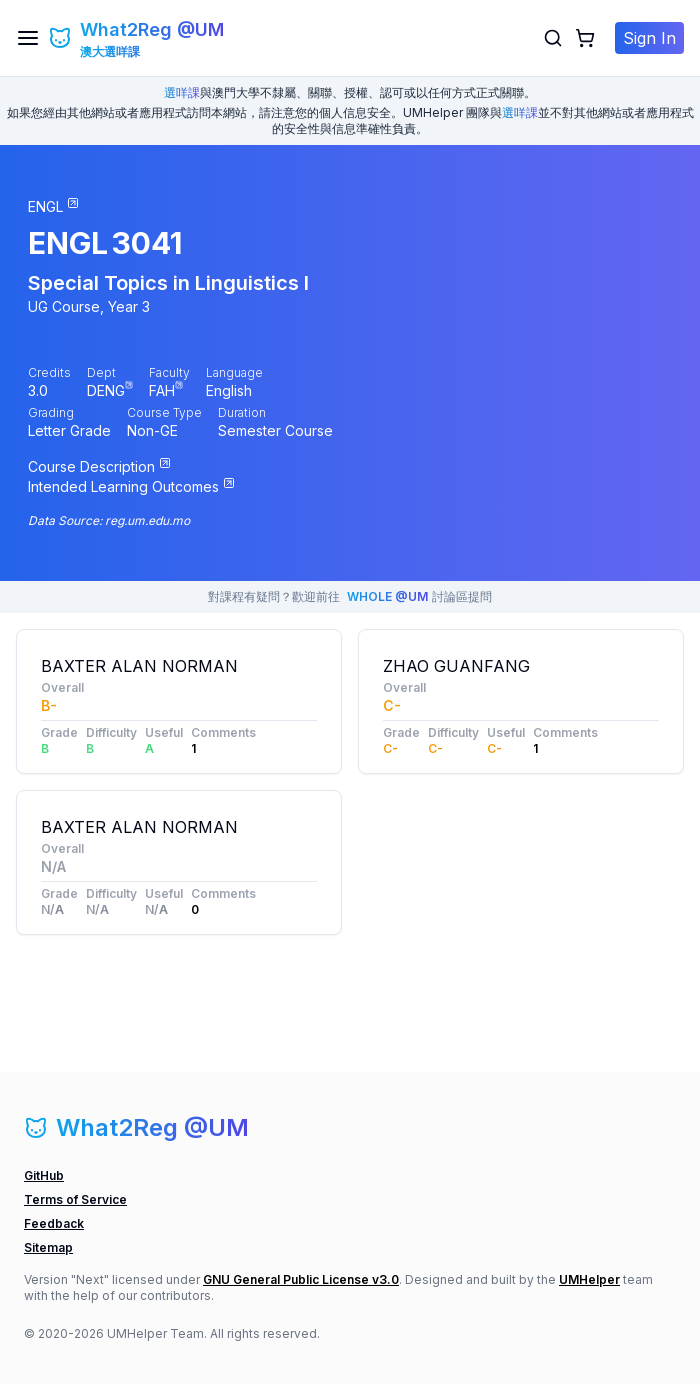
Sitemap (48, 1247)
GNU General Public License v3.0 (301, 1279)
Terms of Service (75, 1199)
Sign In (649, 38)
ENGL (68, 243)
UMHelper (589, 1279)
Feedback (54, 1223)
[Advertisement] (521, 915)
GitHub (44, 1175)
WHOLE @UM (387, 596)
